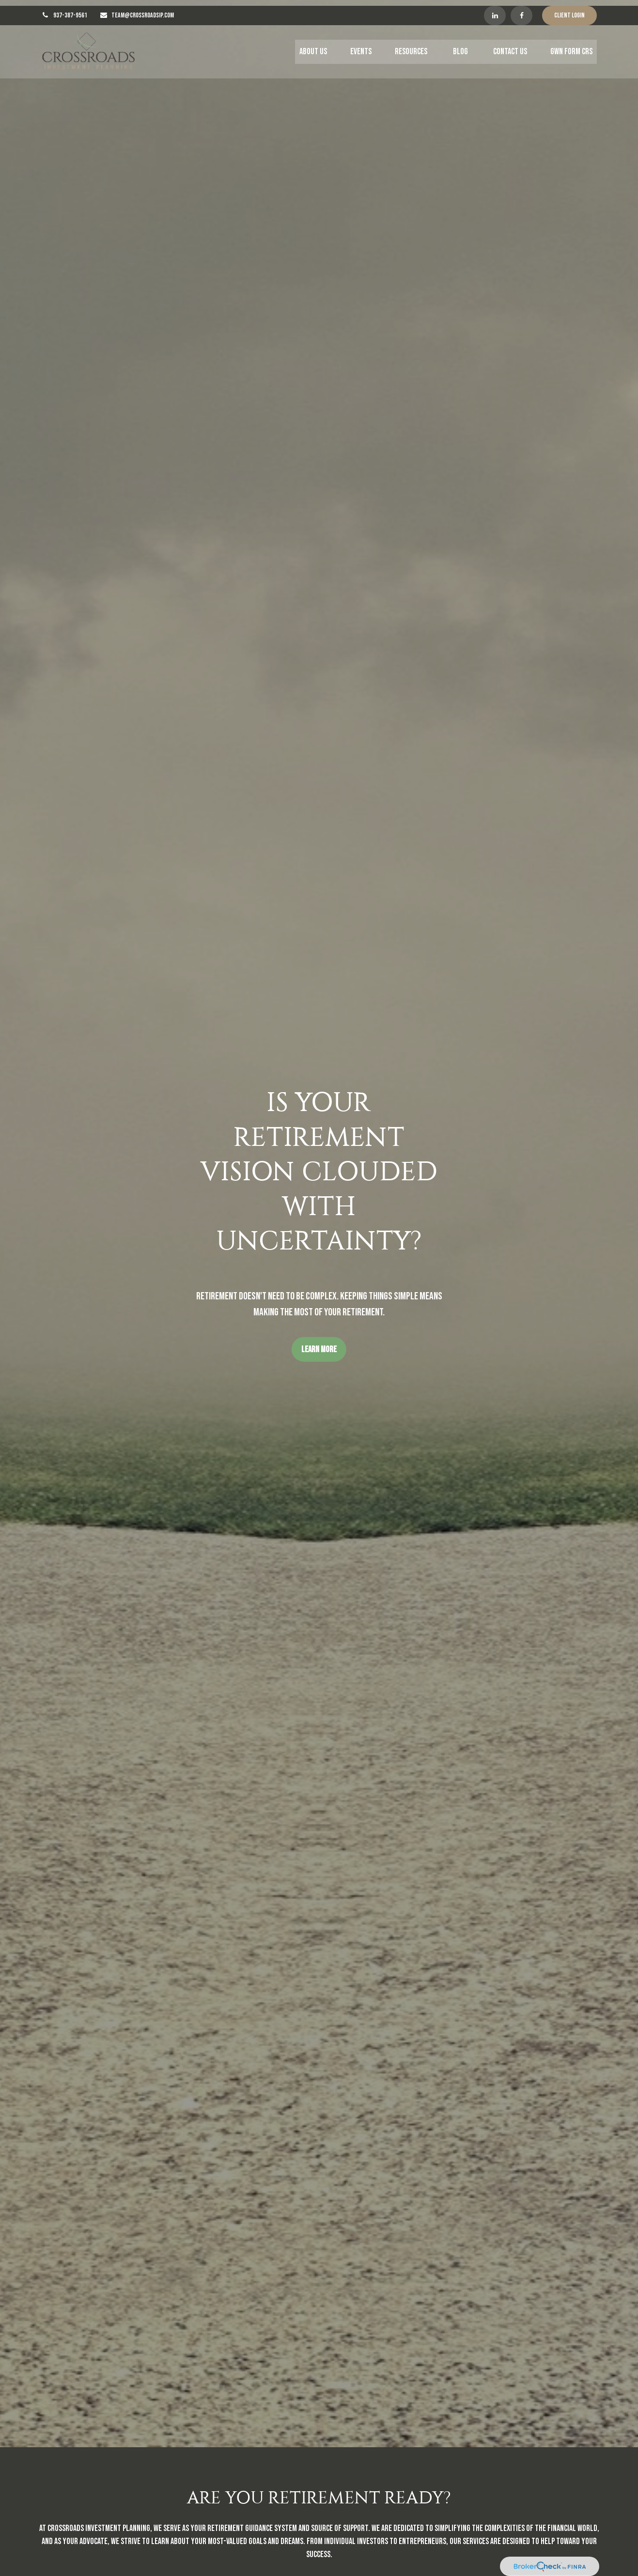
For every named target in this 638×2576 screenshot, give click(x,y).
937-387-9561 (70, 10)
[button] (313, 46)
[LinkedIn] (495, 9)
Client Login (569, 10)
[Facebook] (521, 9)
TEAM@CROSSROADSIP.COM (142, 10)
